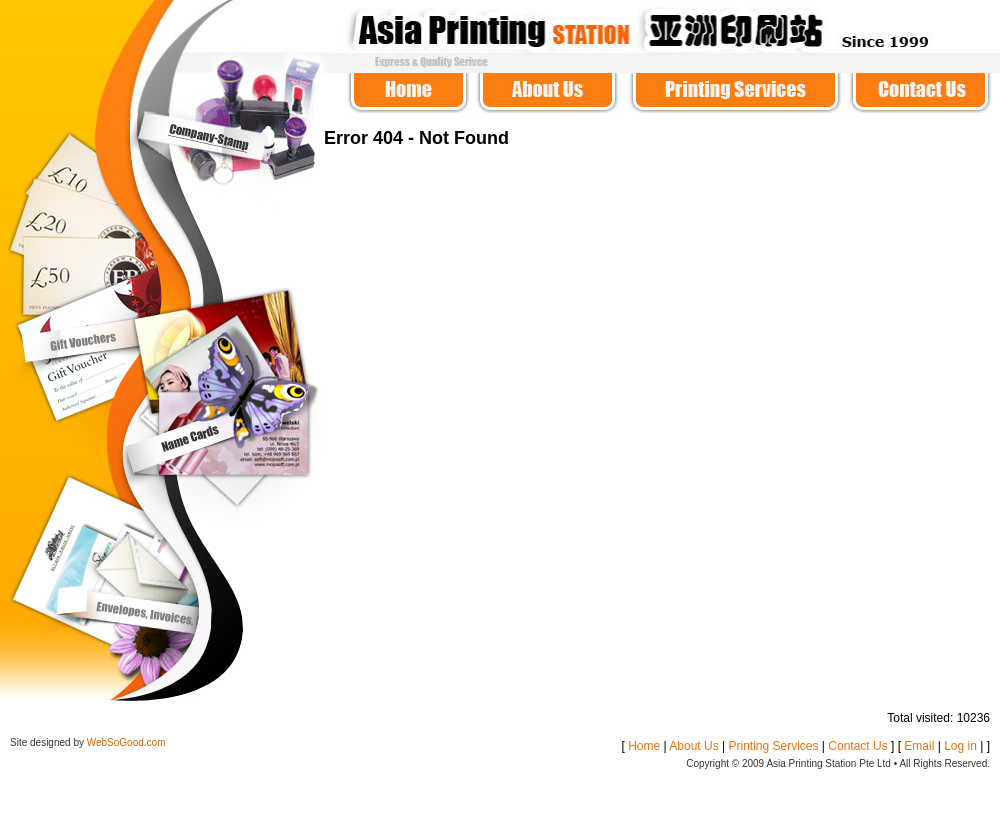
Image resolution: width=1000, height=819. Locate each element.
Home (644, 746)
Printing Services (773, 746)
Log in (960, 746)
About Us (693, 746)
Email (919, 746)
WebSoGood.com (126, 742)
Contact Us (857, 746)
